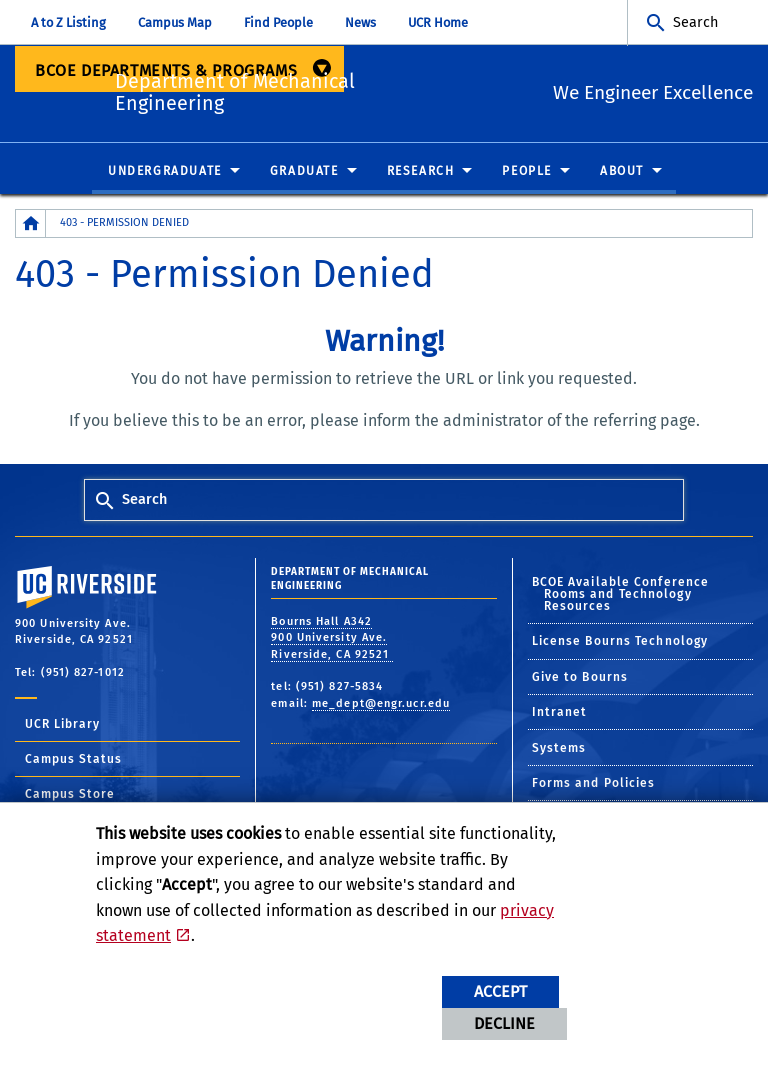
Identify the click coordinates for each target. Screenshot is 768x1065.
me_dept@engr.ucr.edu (381, 704)
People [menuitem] (527, 172)
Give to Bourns (580, 678)
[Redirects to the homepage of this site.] (31, 224)
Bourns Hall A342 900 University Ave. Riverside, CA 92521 (332, 639)
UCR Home (438, 22)
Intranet (560, 713)
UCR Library (62, 725)
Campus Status (73, 760)
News (360, 22)
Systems (559, 748)
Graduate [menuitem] (304, 172)
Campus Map (175, 22)
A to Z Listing (68, 22)
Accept (500, 991)
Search (695, 22)
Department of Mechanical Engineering (324, 90)
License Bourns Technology (620, 642)
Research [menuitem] (421, 172)
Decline (504, 1023)
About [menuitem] (622, 172)
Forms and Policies (594, 784)
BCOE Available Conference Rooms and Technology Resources (621, 595)
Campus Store (70, 795)
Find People (278, 22)
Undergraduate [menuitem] (165, 172)
